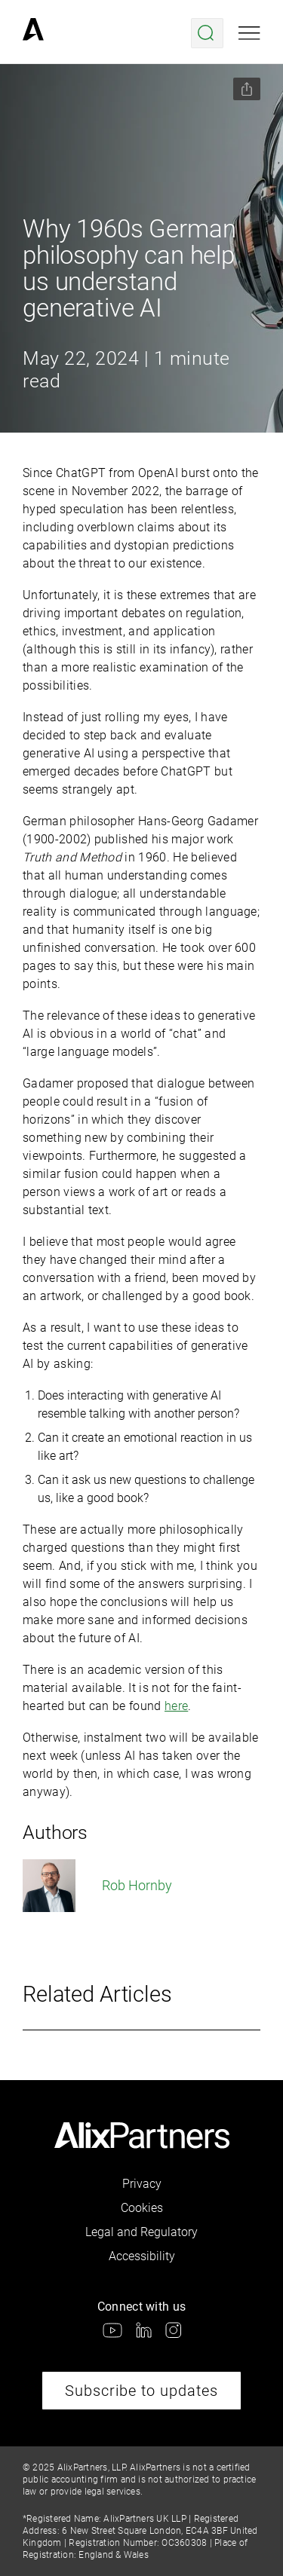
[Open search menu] (207, 33)
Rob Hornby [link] (97, 1885)
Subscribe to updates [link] (141, 2391)
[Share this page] (247, 89)
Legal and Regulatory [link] (141, 2232)
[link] (33, 33)
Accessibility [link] (142, 2256)
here (176, 1706)
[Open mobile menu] (249, 33)
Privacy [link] (141, 2184)
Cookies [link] (142, 2208)
